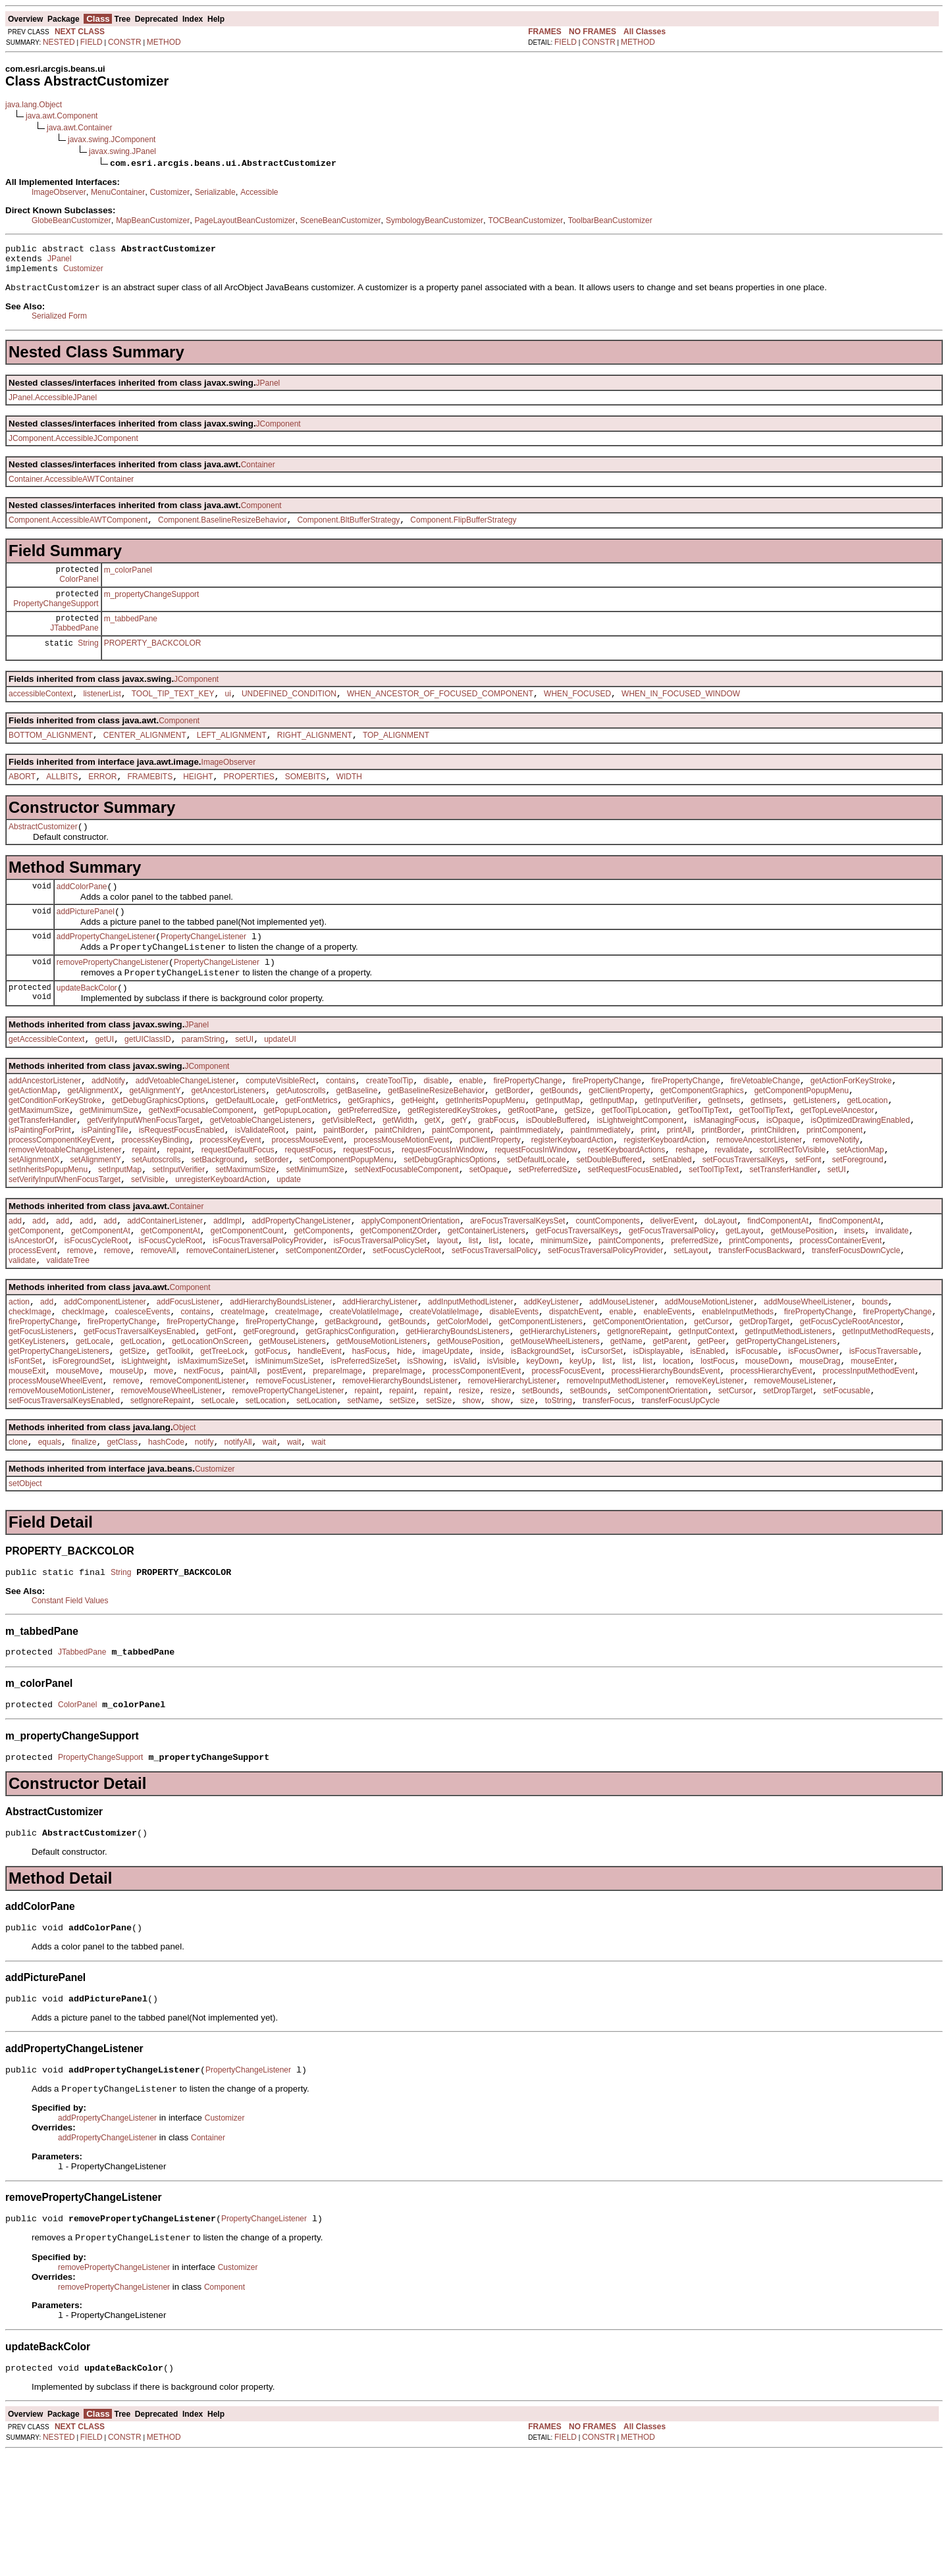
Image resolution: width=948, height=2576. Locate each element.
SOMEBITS (305, 801)
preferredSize (694, 1310)
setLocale (217, 1496)
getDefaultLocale (245, 1148)
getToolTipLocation (634, 1160)
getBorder (512, 1136)
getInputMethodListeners (788, 1413)
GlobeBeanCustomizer (71, 220)
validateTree (68, 1334)
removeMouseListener (793, 1472)
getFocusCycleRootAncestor (850, 1401)
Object (184, 1523)
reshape (689, 1207)
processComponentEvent (477, 1460)
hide (404, 1436)
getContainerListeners (486, 1298)
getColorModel (462, 1401)
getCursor (711, 1401)
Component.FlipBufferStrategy (463, 529)
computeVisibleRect (280, 1124)
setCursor (735, 1484)
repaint (144, 1207)
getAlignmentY (154, 1136)
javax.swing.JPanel (122, 151)
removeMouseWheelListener (171, 1484)
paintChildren (398, 1184)
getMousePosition (802, 1298)
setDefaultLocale (536, 1219)
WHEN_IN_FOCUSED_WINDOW (680, 714)
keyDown (543, 1448)
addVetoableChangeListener (185, 1124)
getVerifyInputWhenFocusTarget (143, 1172)
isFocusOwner (813, 1436)
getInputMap (557, 1148)
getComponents (322, 1298)
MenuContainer (118, 192)
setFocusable (846, 1484)
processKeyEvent (230, 1195)
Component (261, 512)
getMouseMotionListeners (381, 1425)
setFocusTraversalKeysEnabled (64, 1496)
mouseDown (767, 1448)
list (474, 1310)
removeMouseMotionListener (60, 1484)
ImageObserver (59, 192)
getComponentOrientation (638, 1401)
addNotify (108, 1124)
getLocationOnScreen (210, 1425)
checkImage (30, 1389)
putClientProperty (490, 1195)
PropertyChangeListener (203, 969)
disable (435, 1124)
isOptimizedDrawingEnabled (860, 1172)
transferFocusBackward (759, 1322)
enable (471, 1124)
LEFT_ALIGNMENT (232, 758)
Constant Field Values (70, 1700)
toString (558, 1496)
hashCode (166, 1539)
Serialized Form (59, 323)
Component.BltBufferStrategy (348, 529)
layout (447, 1310)
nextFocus (202, 1460)
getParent (670, 1425)
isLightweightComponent (640, 1172)
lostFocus (717, 1448)
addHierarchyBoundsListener (281, 1377)
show (471, 1496)
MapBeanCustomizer (153, 220)
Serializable (215, 192)
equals (49, 1539)
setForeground (857, 1219)
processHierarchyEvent (771, 1460)
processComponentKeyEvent (60, 1195)
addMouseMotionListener (709, 1377)
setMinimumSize (315, 1231)
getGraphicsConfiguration (350, 1413)
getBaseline (357, 1136)
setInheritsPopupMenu (48, 1231)
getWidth (397, 1172)
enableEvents (668, 1389)
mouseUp (126, 1460)
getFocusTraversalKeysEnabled (140, 1413)
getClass (122, 1539)
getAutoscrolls (300, 1136)
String (88, 663)
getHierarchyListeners (558, 1413)
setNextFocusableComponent (407, 1231)
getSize (577, 1160)
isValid (465, 1448)
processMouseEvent (308, 1195)
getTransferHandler (42, 1172)
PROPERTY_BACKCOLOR (152, 662)
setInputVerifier (178, 1231)
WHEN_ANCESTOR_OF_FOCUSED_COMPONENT (440, 714)
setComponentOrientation (663, 1484)
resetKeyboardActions (626, 1207)
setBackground (217, 1219)
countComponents (607, 1286)
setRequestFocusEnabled (633, 1231)
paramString (203, 1081)
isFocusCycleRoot (96, 1310)
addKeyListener (550, 1377)
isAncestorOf (31, 1310)
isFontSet (25, 1448)
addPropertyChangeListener (106, 969)
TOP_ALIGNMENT (396, 758)
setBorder (272, 1219)
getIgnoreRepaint (637, 1413)
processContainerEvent (841, 1310)
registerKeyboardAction (572, 1195)
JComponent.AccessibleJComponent (73, 445)
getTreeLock (222, 1436)
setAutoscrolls (156, 1219)
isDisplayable (656, 1436)
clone (18, 1539)
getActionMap (33, 1136)
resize (469, 1484)
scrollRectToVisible (793, 1207)
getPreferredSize (367, 1160)
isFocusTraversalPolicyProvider (268, 1310)
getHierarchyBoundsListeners (457, 1413)
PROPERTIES (249, 801)
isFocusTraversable (883, 1436)
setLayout (690, 1322)
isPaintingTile (105, 1184)
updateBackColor (87, 1028)
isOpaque (783, 1172)
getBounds (559, 1136)
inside (490, 1436)
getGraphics (369, 1148)
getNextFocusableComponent (201, 1160)
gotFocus (271, 1436)
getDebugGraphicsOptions (158, 1148)
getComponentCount (247, 1298)
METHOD (164, 42)
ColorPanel (78, 591)
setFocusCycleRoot (407, 1322)
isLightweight (144, 1448)
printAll (679, 1184)
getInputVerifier (671, 1148)
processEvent (33, 1322)
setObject (25, 1580)
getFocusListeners (41, 1413)
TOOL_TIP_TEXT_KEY (173, 714)
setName (363, 1496)
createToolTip (389, 1124)
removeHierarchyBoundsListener (400, 1472)
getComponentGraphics (702, 1136)
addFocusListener (188, 1377)
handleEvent (320, 1436)
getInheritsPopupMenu (485, 1148)
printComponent (834, 1184)
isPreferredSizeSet (364, 1448)
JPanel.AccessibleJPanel (53, 404)
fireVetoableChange (765, 1124)
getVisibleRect (347, 1172)
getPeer (711, 1425)
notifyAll (238, 1539)
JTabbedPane (74, 647)
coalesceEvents (142, 1389)
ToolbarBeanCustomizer (610, 220)
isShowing (426, 1448)
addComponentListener (105, 1377)
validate (22, 1334)
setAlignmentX (34, 1219)
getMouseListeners (292, 1425)
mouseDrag (819, 1448)
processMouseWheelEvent (56, 1472)
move (163, 1460)
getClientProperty (619, 1136)
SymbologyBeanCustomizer (434, 220)
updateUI (280, 1081)
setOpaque (488, 1231)
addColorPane (82, 915)
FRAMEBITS (150, 801)
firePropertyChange (527, 1124)
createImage (243, 1389)
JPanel (59, 262)
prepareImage (337, 1460)
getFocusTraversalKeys (576, 1298)
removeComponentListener (198, 1472)
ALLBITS (62, 801)
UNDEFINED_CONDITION (289, 714)
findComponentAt (777, 1286)
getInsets (724, 1148)
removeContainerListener (230, 1322)
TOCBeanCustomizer (525, 220)
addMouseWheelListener (807, 1377)
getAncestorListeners (228, 1136)
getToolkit (173, 1436)
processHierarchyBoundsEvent (666, 1460)
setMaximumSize (245, 1231)
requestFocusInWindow (443, 1207)
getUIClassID (147, 1081)
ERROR (102, 801)
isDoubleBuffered (556, 1172)
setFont (808, 1219)
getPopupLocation (296, 1160)
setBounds (541, 1484)
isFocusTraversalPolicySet (380, 1310)
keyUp (580, 1448)
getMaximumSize (39, 1160)
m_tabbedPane (130, 636)
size (527, 1496)
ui (228, 714)
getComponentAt (100, 1298)
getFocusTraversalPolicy (672, 1298)
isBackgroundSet (541, 1436)
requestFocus (309, 1207)
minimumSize (564, 1310)
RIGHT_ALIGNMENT (314, 758)
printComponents (759, 1310)
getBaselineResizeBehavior (436, 1136)
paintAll (243, 1460)
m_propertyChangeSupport (151, 608)
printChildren (773, 1184)
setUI (244, 1081)
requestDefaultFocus (238, 1207)
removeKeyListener (709, 1472)
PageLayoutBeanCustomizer (245, 220)
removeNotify (835, 1195)
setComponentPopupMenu (347, 1219)
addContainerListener (165, 1286)
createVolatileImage (364, 1389)
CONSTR (125, 42)
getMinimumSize (109, 1160)
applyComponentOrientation (410, 1286)
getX (433, 1172)
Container (258, 472)
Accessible (259, 192)
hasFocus (369, 1436)
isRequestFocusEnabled (181, 1184)
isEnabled (707, 1436)
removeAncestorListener (759, 1195)
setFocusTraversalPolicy (494, 1322)
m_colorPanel (128, 581)
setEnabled (672, 1219)
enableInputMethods (738, 1389)
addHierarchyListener (379, 1377)
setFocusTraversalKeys (743, 1219)
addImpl (227, 1286)
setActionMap (860, 1207)
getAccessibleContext (46, 1081)
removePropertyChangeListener (113, 998)
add (15, 1286)
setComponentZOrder (324, 1322)
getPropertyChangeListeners (786, 1425)
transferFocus (607, 1496)
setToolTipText (714, 1231)
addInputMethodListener (470, 1377)
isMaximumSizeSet (211, 1448)
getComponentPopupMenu (801, 1136)
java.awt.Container (79, 127)
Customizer (170, 192)
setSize (402, 1496)
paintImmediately (530, 1184)
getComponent (35, 1298)
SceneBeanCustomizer (340, 220)
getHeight (417, 1148)
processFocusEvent (565, 1460)
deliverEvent (672, 1286)
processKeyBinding (155, 1195)
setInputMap (120, 1231)
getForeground (269, 1413)
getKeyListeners (37, 1425)
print (648, 1184)
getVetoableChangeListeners (260, 1172)
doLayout (720, 1286)
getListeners (814, 1148)
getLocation (867, 1148)
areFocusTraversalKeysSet (517, 1286)
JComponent (278, 431)
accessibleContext (40, 714)
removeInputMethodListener (616, 1472)
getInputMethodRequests (886, 1413)
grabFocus (496, 1172)
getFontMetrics (311, 1148)
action (19, 1377)
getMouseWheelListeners (554, 1425)
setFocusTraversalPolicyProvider (605, 1322)
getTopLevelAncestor (837, 1160)
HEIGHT (198, 801)
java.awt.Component (61, 115)
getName (626, 1425)
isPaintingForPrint (40, 1184)
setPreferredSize (547, 1231)
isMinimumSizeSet (288, 1448)
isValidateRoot (260, 1184)
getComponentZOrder (398, 1298)
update (288, 1243)
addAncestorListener (45, 1124)
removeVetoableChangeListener (65, 1207)
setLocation (266, 1496)
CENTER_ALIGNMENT (144, 758)
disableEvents (514, 1389)
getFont (219, 1413)
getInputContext (706, 1413)
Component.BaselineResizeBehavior (222, 529)
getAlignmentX (92, 1136)
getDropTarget (764, 1401)
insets (854, 1298)
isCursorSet (602, 1436)
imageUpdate (446, 1436)
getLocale (93, 1425)
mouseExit (27, 1460)
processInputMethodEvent (868, 1460)
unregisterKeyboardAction (220, 1243)
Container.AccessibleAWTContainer (71, 486)
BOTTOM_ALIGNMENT (51, 758)
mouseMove (77, 1460)
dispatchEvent (573, 1389)
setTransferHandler (782, 1231)
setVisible (148, 1243)
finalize (84, 1539)
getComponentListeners (540, 1401)
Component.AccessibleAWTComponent (78, 529)
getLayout (742, 1298)
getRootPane (531, 1160)
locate (519, 1310)
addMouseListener (621, 1377)
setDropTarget (787, 1484)
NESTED (59, 42)
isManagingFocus (725, 1172)
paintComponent (461, 1184)
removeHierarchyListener (512, 1472)
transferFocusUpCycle (680, 1496)
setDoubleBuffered (608, 1219)
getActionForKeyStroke (850, 1124)
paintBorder (343, 1184)
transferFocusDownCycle (856, 1322)
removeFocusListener (294, 1472)
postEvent (284, 1460)
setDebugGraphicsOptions (450, 1219)
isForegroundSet (82, 1448)
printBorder (721, 1184)
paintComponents (629, 1310)
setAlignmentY (95, 1219)
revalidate (732, 1207)
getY (459, 1172)
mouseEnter (872, 1448)
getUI (104, 1081)
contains (341, 1124)
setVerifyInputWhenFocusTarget (64, 1243)
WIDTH (349, 801)
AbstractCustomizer (43, 853)
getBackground (351, 1401)
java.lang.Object (33, 104)
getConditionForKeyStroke (55, 1148)
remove (80, 1322)
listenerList (101, 714)
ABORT (22, 801)
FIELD (91, 42)
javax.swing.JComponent (111, 139)
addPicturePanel (86, 942)
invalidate (892, 1298)
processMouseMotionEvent (401, 1195)
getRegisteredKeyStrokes (452, 1160)
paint (304, 1184)
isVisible (501, 1448)
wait (269, 1539)
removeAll (158, 1322)
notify (204, 1539)
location (676, 1448)
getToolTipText (703, 1160)
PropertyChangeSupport (55, 619)
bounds (874, 1377)
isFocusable (756, 1436)
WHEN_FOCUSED (577, 714)
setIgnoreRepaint (160, 1496)
